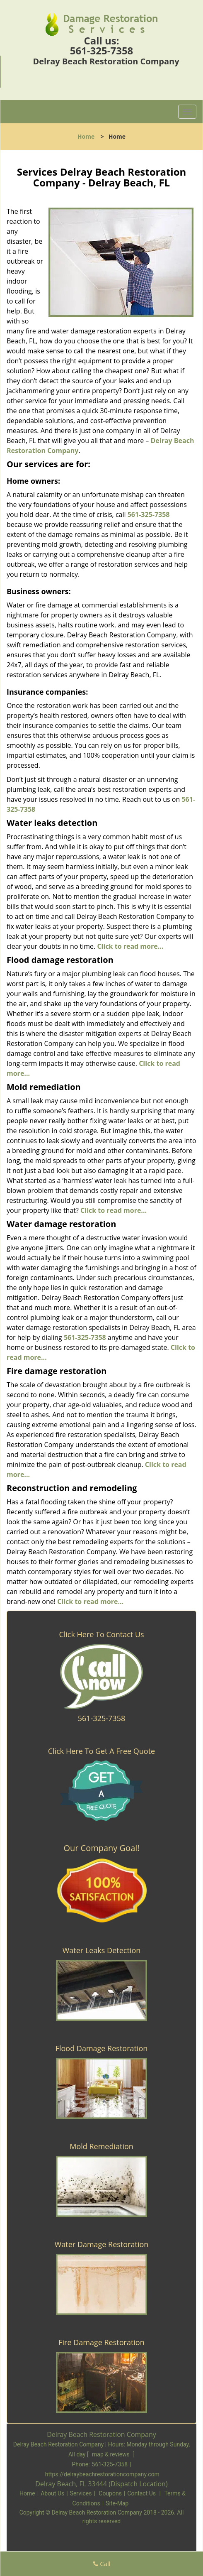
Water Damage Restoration (102, 2244)
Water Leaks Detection (102, 1950)
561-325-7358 (101, 50)
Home (85, 136)
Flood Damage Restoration (102, 2048)
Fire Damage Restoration (101, 2342)
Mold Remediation (101, 2146)
